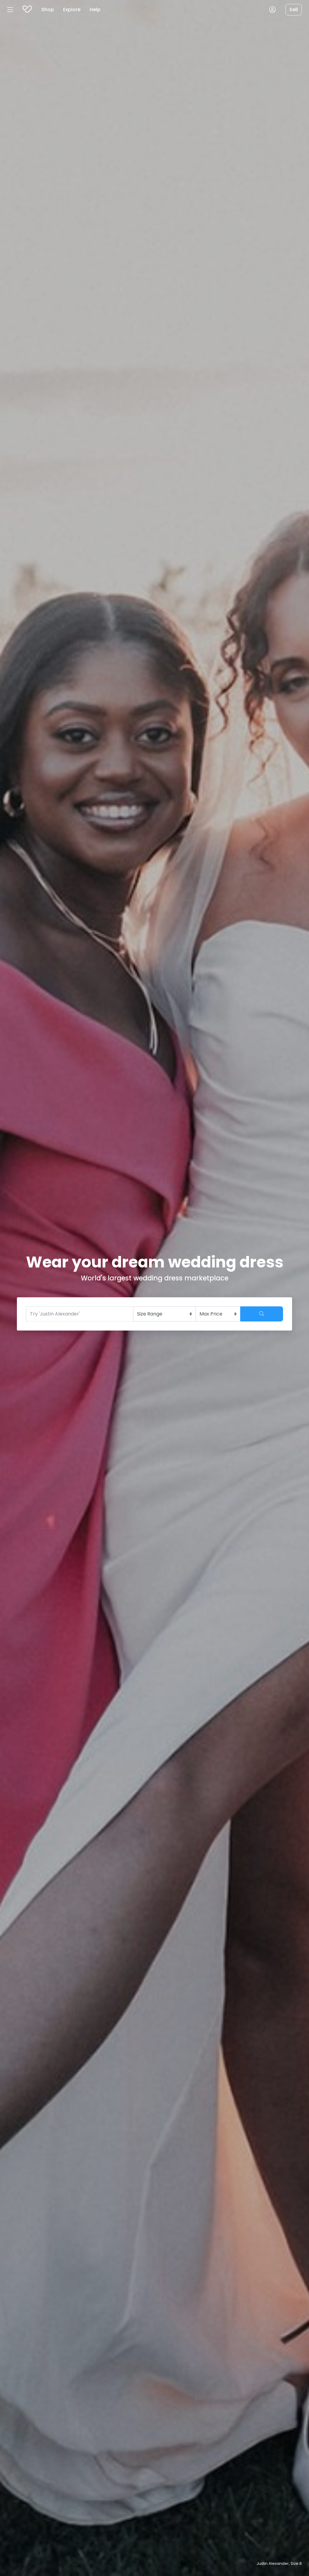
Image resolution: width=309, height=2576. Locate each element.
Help (95, 9)
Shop (47, 9)
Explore (72, 9)
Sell (293, 9)
